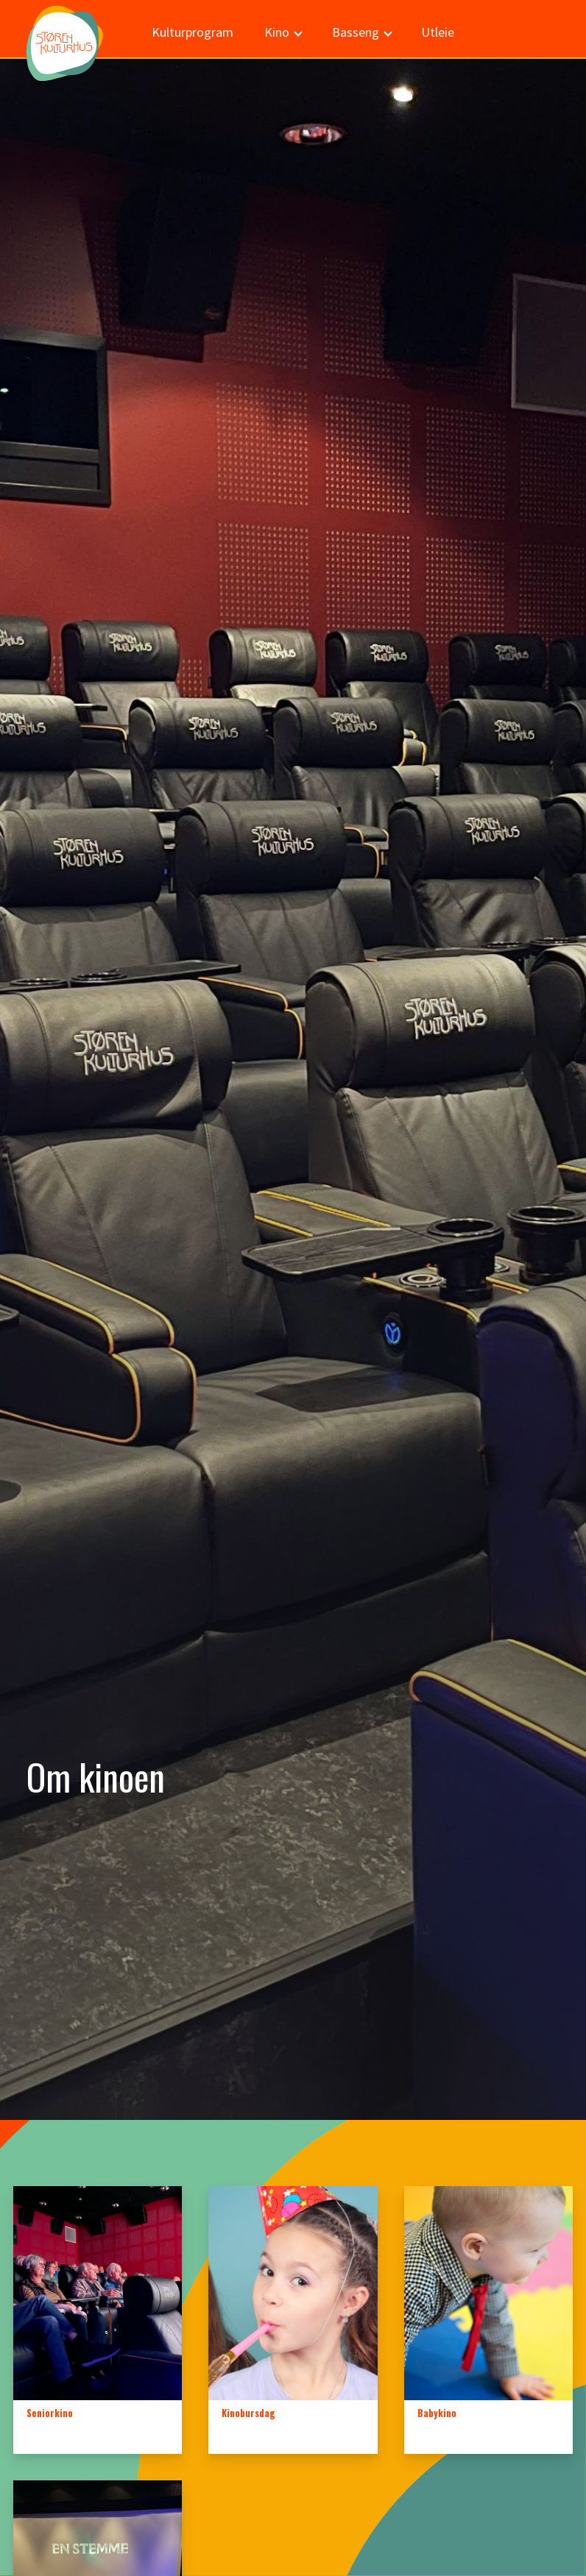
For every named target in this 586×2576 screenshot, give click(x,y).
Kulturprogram (192, 32)
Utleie (437, 32)
